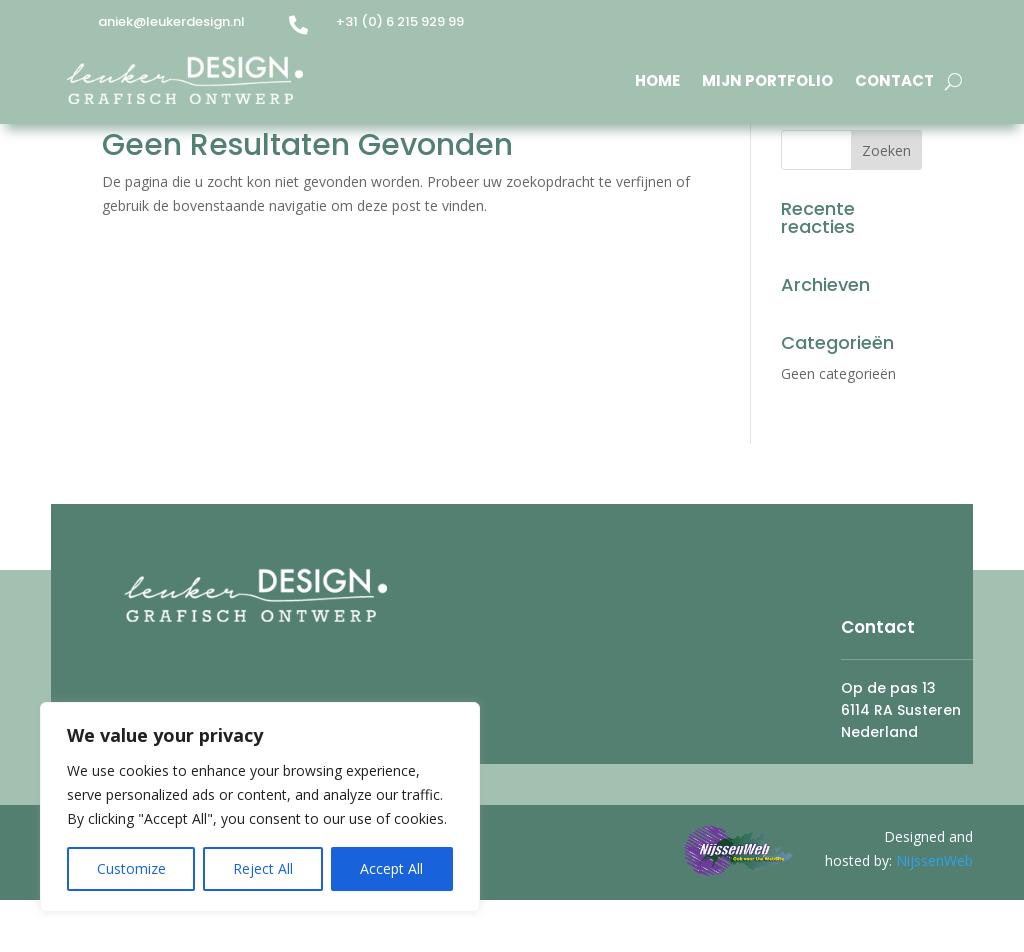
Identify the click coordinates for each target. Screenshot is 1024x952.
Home (657, 80)
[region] (260, 807)
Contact (894, 80)
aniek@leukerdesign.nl (171, 21)
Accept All (391, 868)
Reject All (263, 868)
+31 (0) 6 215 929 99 (400, 21)
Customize (131, 868)
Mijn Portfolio (767, 80)
